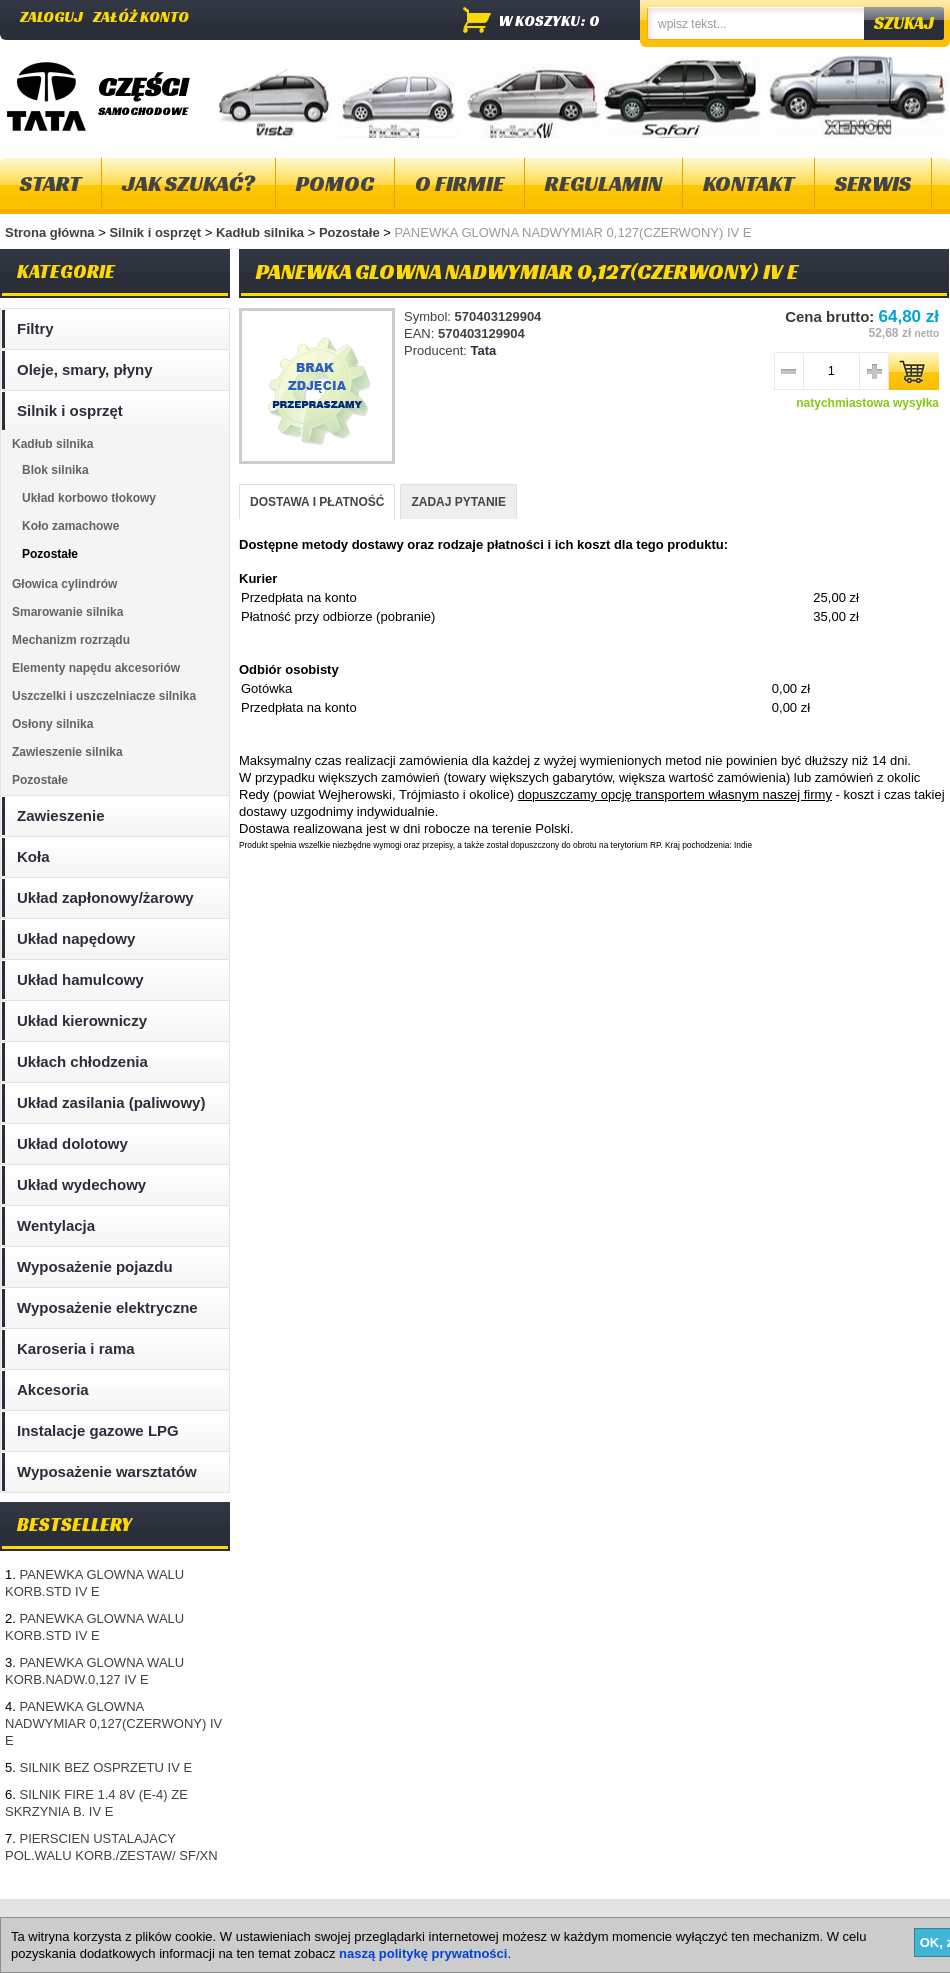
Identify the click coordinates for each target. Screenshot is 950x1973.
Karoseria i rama (76, 1348)
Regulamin (603, 183)
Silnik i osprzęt (156, 232)
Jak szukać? (188, 183)
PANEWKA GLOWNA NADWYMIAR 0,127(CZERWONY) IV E (113, 1723)
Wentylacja (56, 1225)
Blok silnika (55, 470)
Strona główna (50, 232)
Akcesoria (53, 1389)
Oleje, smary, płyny (85, 369)
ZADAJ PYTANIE (458, 502)
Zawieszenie (61, 815)
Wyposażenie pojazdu (95, 1266)
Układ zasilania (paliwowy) (111, 1102)
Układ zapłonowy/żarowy (105, 897)
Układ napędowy (76, 938)
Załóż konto (141, 16)
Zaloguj (51, 16)
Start (50, 183)
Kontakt (748, 183)
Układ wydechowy (81, 1184)
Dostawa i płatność (456, 1922)
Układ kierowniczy (82, 1020)
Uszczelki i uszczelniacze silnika (104, 696)
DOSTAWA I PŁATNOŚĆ (317, 502)
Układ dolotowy (72, 1143)
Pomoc (335, 183)
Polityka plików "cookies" (304, 1922)
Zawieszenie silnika (67, 752)
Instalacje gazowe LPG (98, 1430)
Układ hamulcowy (80, 979)
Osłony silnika (52, 724)
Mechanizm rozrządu (71, 640)
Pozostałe (351, 232)
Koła (33, 856)
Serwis (873, 183)
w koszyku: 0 (549, 20)
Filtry (35, 328)
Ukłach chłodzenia (82, 1061)
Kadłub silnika (262, 232)
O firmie (459, 183)
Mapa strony (48, 1922)
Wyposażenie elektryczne (107, 1307)
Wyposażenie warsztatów (107, 1471)
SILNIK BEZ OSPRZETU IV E (105, 1767)
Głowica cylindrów (64, 584)
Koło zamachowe (70, 526)
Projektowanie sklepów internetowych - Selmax (835, 1956)
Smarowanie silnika (67, 612)
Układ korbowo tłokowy (89, 498)
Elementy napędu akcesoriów (96, 668)
